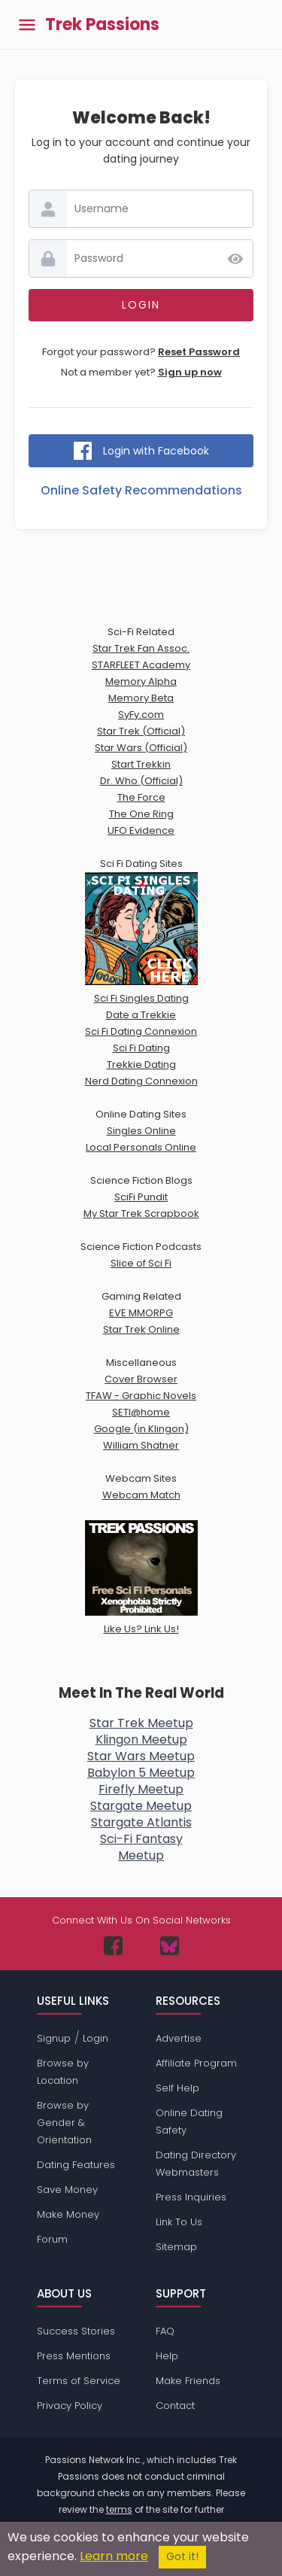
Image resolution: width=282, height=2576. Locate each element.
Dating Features (76, 2165)
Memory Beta (141, 698)
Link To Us (179, 2222)
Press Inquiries (191, 2197)
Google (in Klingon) (141, 1429)
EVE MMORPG (141, 1313)
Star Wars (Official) (141, 748)
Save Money (67, 2189)
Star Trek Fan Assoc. (141, 648)
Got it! (182, 2557)
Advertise (179, 2038)
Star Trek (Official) (141, 731)
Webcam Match (141, 1495)
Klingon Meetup (141, 1739)
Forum (52, 2239)
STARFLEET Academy (141, 665)
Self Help (177, 2088)
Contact (175, 2405)
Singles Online (141, 1131)
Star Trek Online (141, 1329)
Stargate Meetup (141, 1805)
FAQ (165, 2331)
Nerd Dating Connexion (141, 1081)
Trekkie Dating (141, 1064)
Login (95, 2038)
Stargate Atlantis (141, 1822)
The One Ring (141, 814)
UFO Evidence (141, 830)
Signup (54, 2038)
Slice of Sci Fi (141, 1263)
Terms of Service (78, 2381)
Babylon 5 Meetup (141, 1772)
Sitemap (176, 2247)
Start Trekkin (141, 764)
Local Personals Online (141, 1147)
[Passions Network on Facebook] (113, 1945)
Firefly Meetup (141, 1789)
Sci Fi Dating (141, 1048)
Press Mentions (74, 2356)
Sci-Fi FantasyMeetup (141, 1847)
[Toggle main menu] (27, 24)
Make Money (68, 2214)
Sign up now (190, 372)
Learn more (114, 2556)
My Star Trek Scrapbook (141, 1213)
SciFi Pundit (141, 1197)
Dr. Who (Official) (141, 781)
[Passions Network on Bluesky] (169, 1945)
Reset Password (199, 352)
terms (119, 2509)
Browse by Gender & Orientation (64, 2122)
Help (167, 2356)
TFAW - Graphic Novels (141, 1395)
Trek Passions (102, 25)
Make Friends (188, 2381)
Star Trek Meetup (141, 1723)
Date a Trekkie (141, 1015)
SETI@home (141, 1412)
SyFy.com (141, 714)
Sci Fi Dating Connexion (141, 1031)
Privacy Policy (69, 2405)
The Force (141, 797)
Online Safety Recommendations (141, 490)
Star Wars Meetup (141, 1756)
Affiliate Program (196, 2063)
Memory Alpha (141, 681)
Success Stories (76, 2331)
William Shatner (141, 1445)
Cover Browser (141, 1379)
